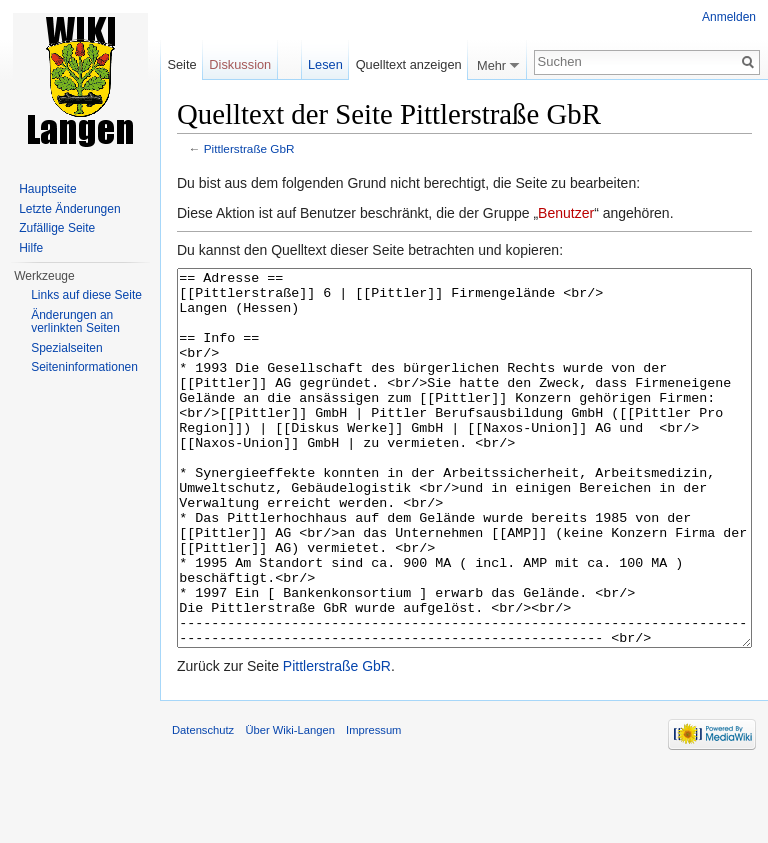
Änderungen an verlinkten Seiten (75, 322)
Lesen (325, 64)
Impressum (373, 805)
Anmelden (729, 17)
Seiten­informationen (84, 367)
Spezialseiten (66, 348)
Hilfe (31, 248)
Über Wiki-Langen (290, 805)
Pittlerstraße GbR (249, 148)
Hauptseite (47, 189)
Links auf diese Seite (86, 295)
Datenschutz (203, 805)
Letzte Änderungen (69, 209)
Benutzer (566, 213)
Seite (181, 64)
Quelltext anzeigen (409, 64)
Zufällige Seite (57, 228)
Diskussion (240, 64)
